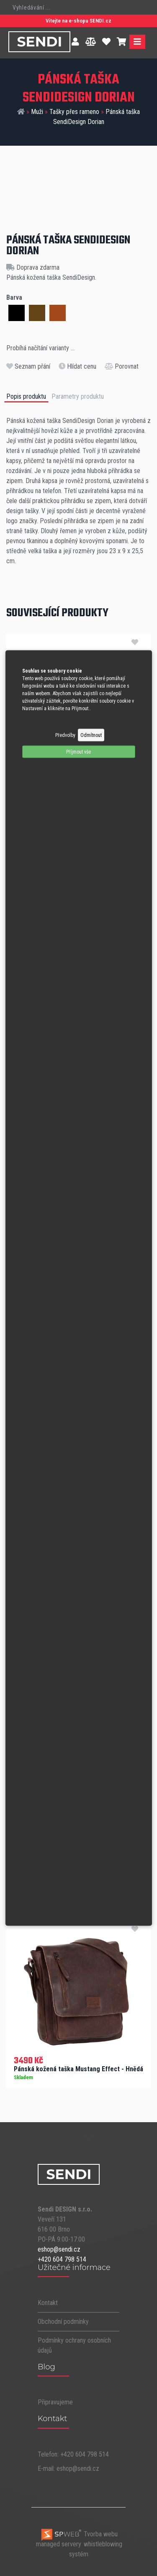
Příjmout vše (78, 752)
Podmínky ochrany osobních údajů (74, 2345)
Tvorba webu (79, 2534)
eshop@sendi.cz (59, 2249)
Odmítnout (91, 735)
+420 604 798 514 (62, 2259)
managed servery (58, 2544)
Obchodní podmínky (63, 2321)
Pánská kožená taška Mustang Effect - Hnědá (78, 2069)
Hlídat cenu (77, 366)
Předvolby (65, 735)
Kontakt (48, 2303)
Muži (37, 112)
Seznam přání (28, 366)
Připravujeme (55, 2402)
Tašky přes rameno (74, 112)
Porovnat (122, 366)
